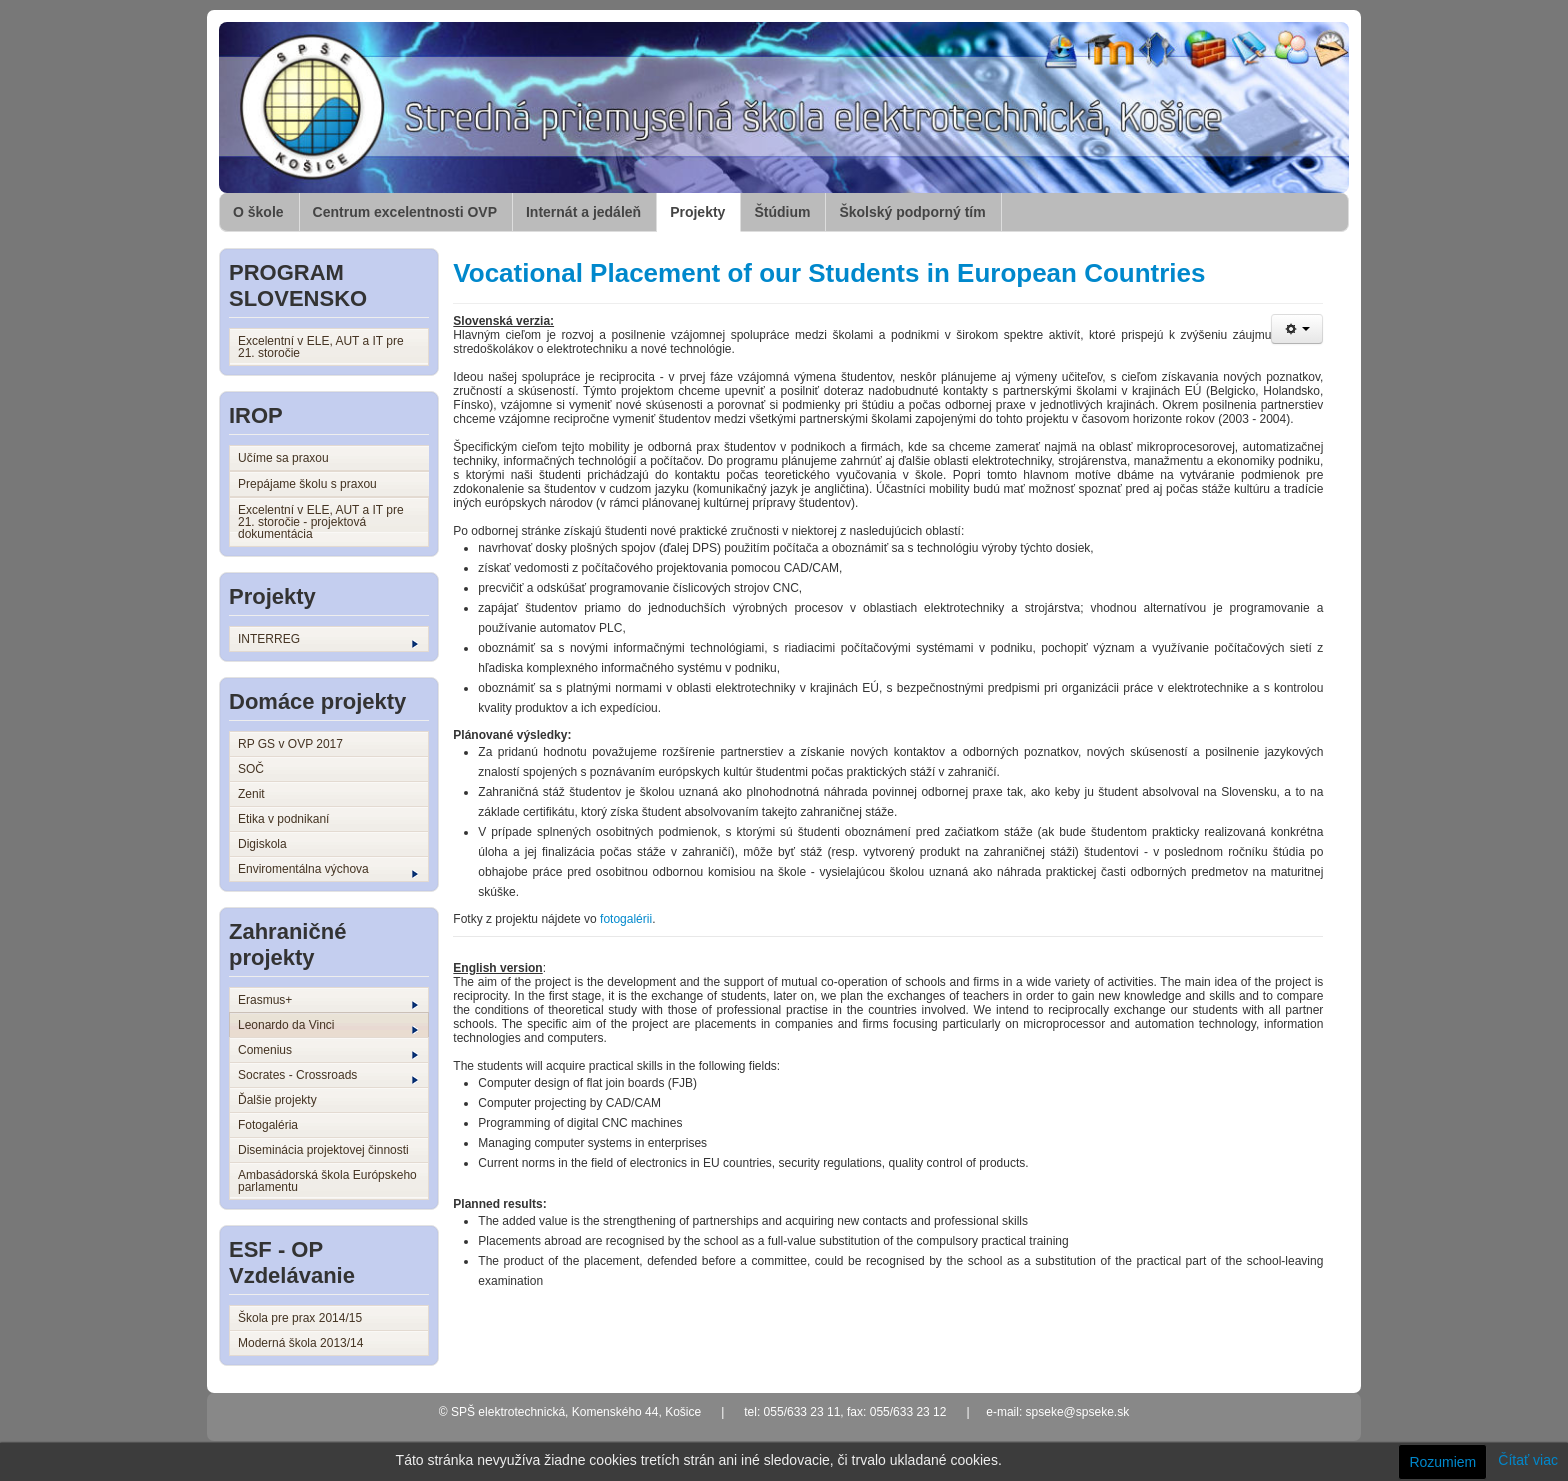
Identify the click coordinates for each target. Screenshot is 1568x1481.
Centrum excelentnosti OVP (405, 212)
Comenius (328, 1051)
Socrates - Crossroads (328, 1076)
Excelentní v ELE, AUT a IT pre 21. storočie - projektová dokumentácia (321, 522)
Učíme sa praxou (283, 458)
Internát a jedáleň (583, 212)
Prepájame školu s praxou (307, 484)
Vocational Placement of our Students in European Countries (829, 273)
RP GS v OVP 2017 (290, 744)
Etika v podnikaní (283, 819)
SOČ (251, 769)
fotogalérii (626, 919)
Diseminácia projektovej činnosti (323, 1150)
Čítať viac (1528, 1460)
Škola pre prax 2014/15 (300, 1318)
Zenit (251, 794)
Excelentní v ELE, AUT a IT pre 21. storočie (321, 347)
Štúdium (782, 212)
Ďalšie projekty (277, 1100)
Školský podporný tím (912, 212)
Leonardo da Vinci (328, 1026)
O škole (258, 212)
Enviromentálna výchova (328, 870)
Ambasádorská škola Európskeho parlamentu (327, 1181)
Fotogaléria (268, 1125)
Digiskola (262, 844)
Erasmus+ (328, 1001)
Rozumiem (1442, 1462)
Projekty (697, 212)
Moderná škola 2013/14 (300, 1343)
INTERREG (328, 640)
